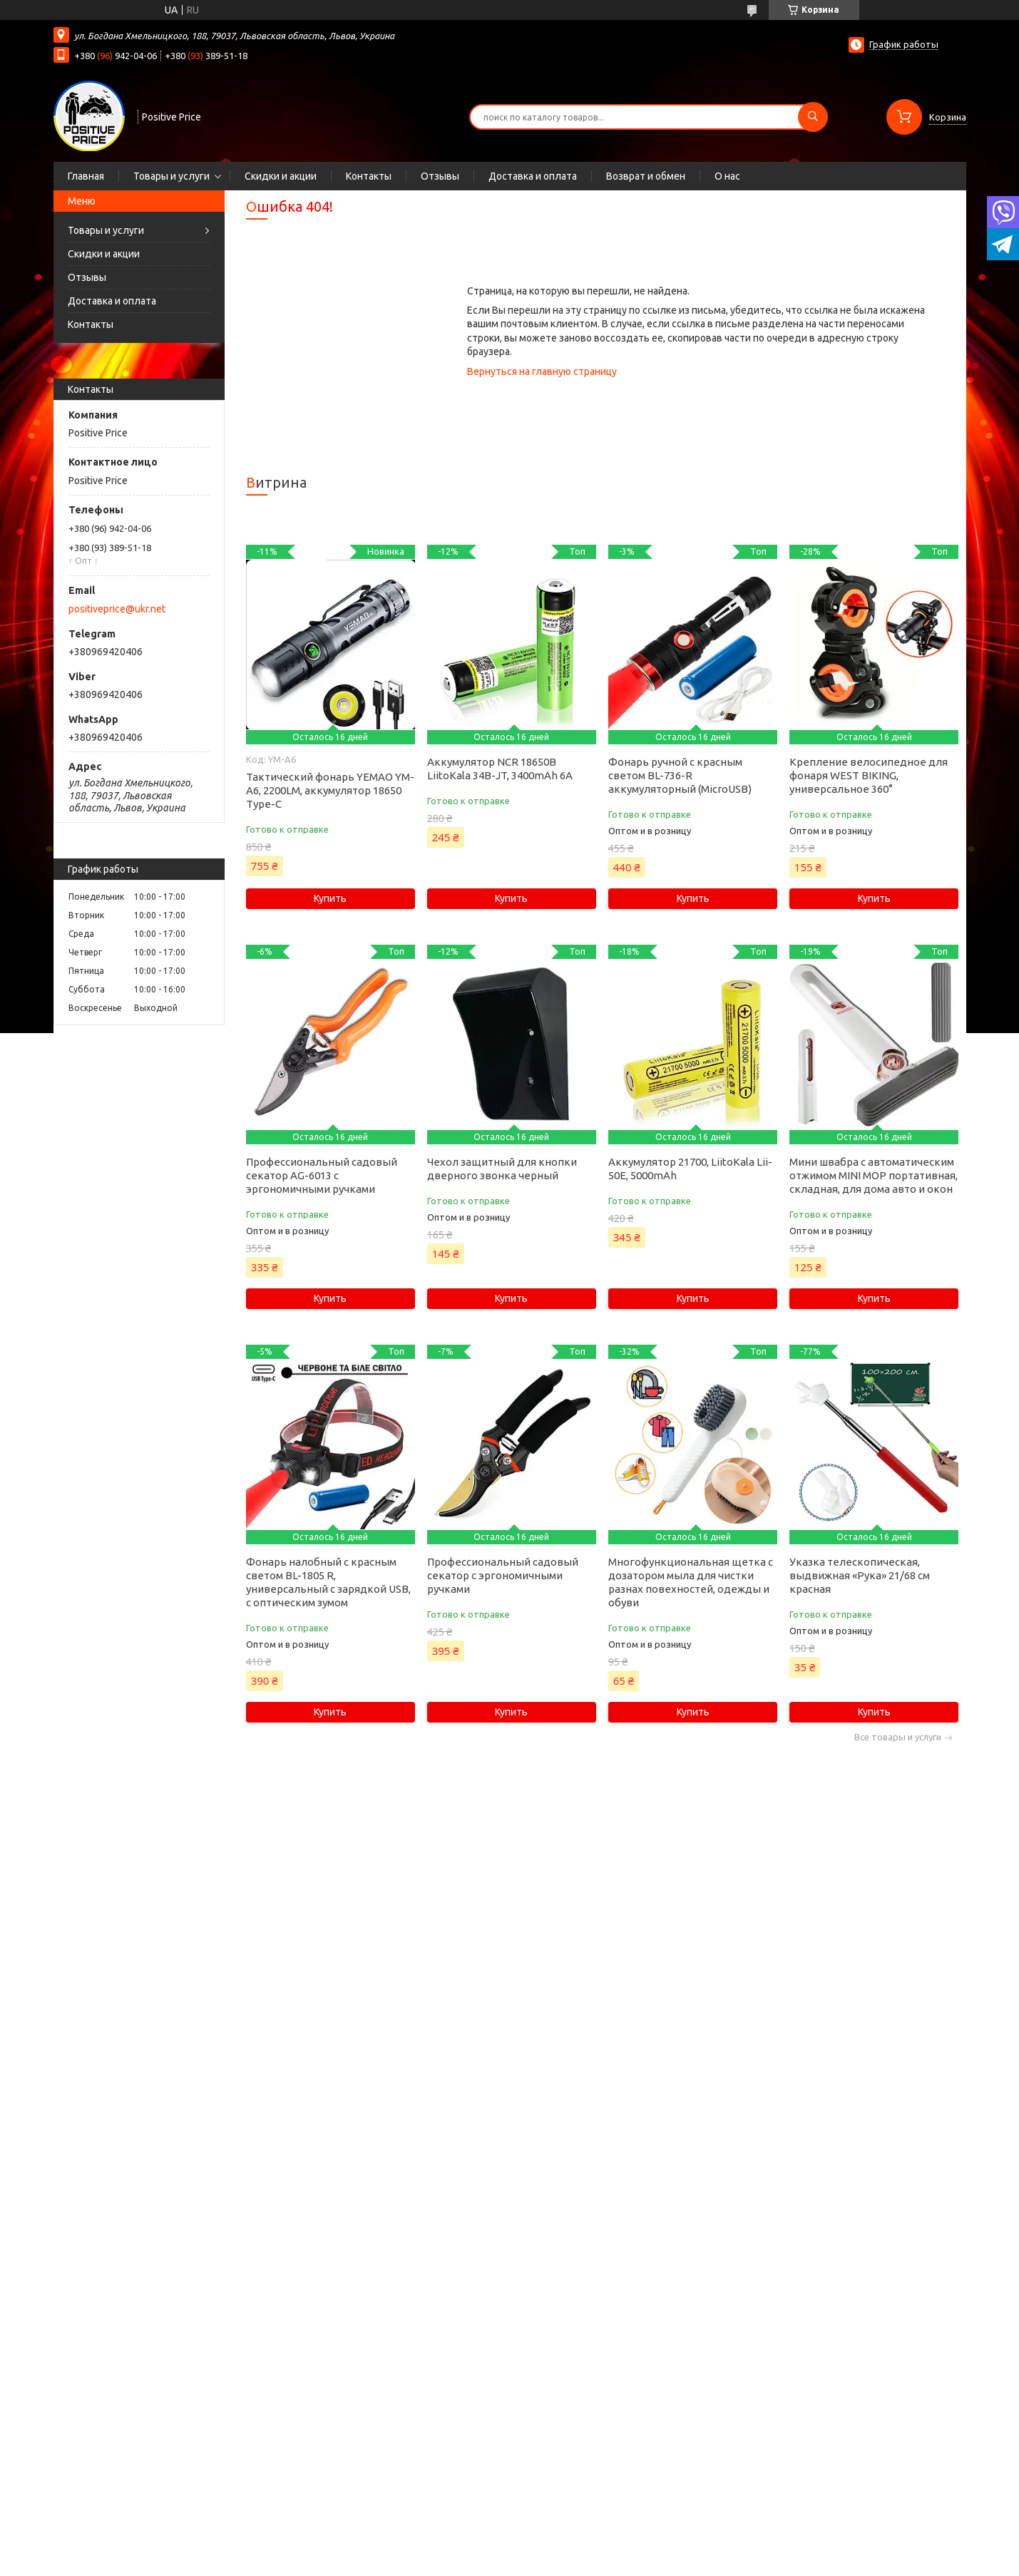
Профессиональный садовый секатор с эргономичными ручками (502, 1575)
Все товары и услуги (897, 1737)
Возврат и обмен (645, 176)
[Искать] (813, 117)
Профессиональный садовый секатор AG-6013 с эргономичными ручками (321, 1175)
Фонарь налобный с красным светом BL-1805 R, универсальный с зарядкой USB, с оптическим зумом (328, 1582)
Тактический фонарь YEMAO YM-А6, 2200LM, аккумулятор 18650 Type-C (330, 790)
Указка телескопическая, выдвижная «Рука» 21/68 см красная (859, 1575)
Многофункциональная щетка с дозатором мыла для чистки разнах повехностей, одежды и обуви (690, 1582)
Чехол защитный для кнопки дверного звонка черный (502, 1168)
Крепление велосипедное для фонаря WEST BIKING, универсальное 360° (868, 775)
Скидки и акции (281, 176)
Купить (330, 898)
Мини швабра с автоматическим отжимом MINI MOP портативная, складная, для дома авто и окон (873, 1175)
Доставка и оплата (532, 176)
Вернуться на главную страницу (542, 371)
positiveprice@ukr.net (116, 609)
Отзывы (440, 176)
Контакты (368, 176)
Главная (86, 176)
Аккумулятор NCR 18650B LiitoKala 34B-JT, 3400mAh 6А (500, 768)
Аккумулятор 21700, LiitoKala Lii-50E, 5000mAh (690, 1168)
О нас (727, 176)
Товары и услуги (171, 176)
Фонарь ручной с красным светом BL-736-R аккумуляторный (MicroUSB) (680, 775)
